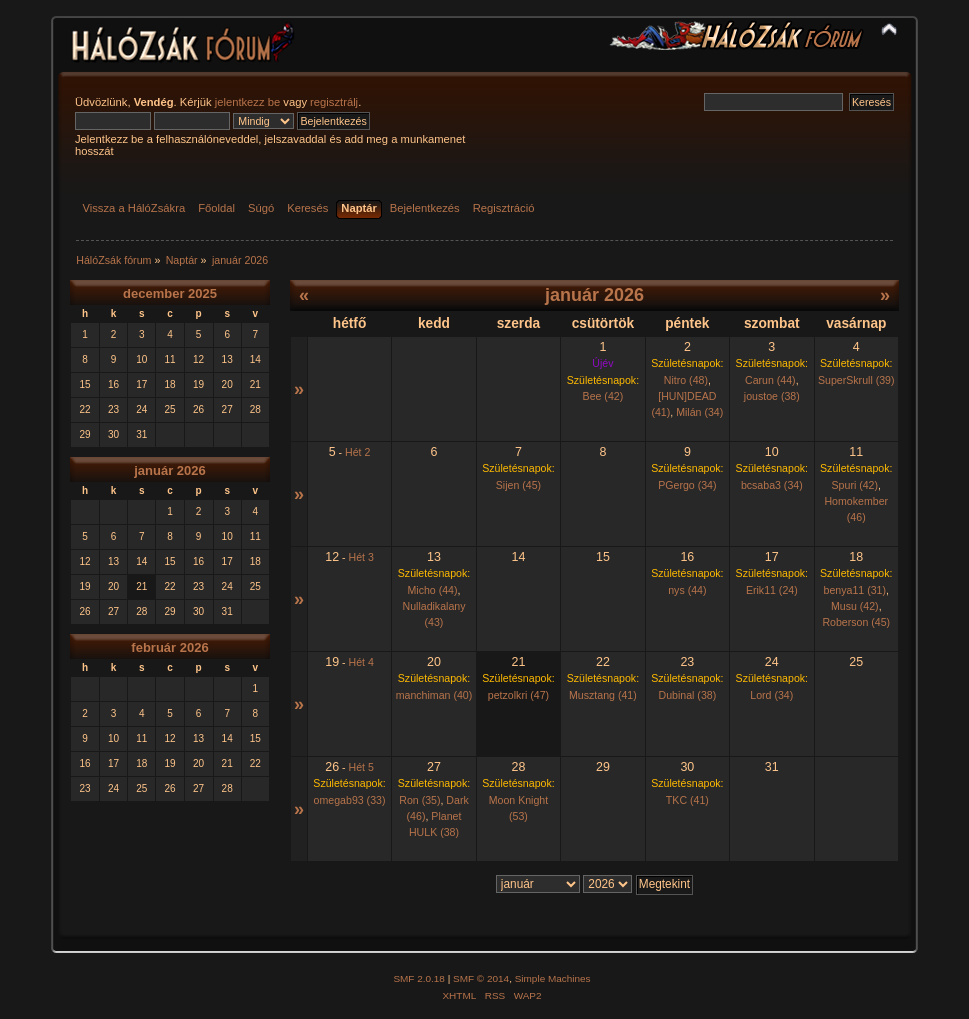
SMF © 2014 (481, 978)
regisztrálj (334, 102)
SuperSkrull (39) (856, 380)
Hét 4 (361, 662)
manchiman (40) (434, 695)
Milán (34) (699, 412)
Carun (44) (770, 380)
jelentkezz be (247, 102)
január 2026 (170, 470)
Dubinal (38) (687, 695)
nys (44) (687, 590)
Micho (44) (432, 590)
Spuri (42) (855, 485)
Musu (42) (855, 606)
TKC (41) (687, 800)
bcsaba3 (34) (772, 485)
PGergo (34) (687, 485)
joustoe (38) (772, 396)
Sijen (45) (518, 485)
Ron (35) (419, 800)
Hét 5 (361, 767)
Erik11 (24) (772, 590)
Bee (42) (603, 396)
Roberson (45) (856, 622)
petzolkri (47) (518, 695)
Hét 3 (361, 557)
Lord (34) (771, 695)
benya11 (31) (855, 590)
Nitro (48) (686, 380)
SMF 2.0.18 (419, 978)
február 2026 (169, 647)
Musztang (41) (603, 695)
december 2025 (170, 293)
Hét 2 (357, 452)
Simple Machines (553, 978)
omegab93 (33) (350, 800)
